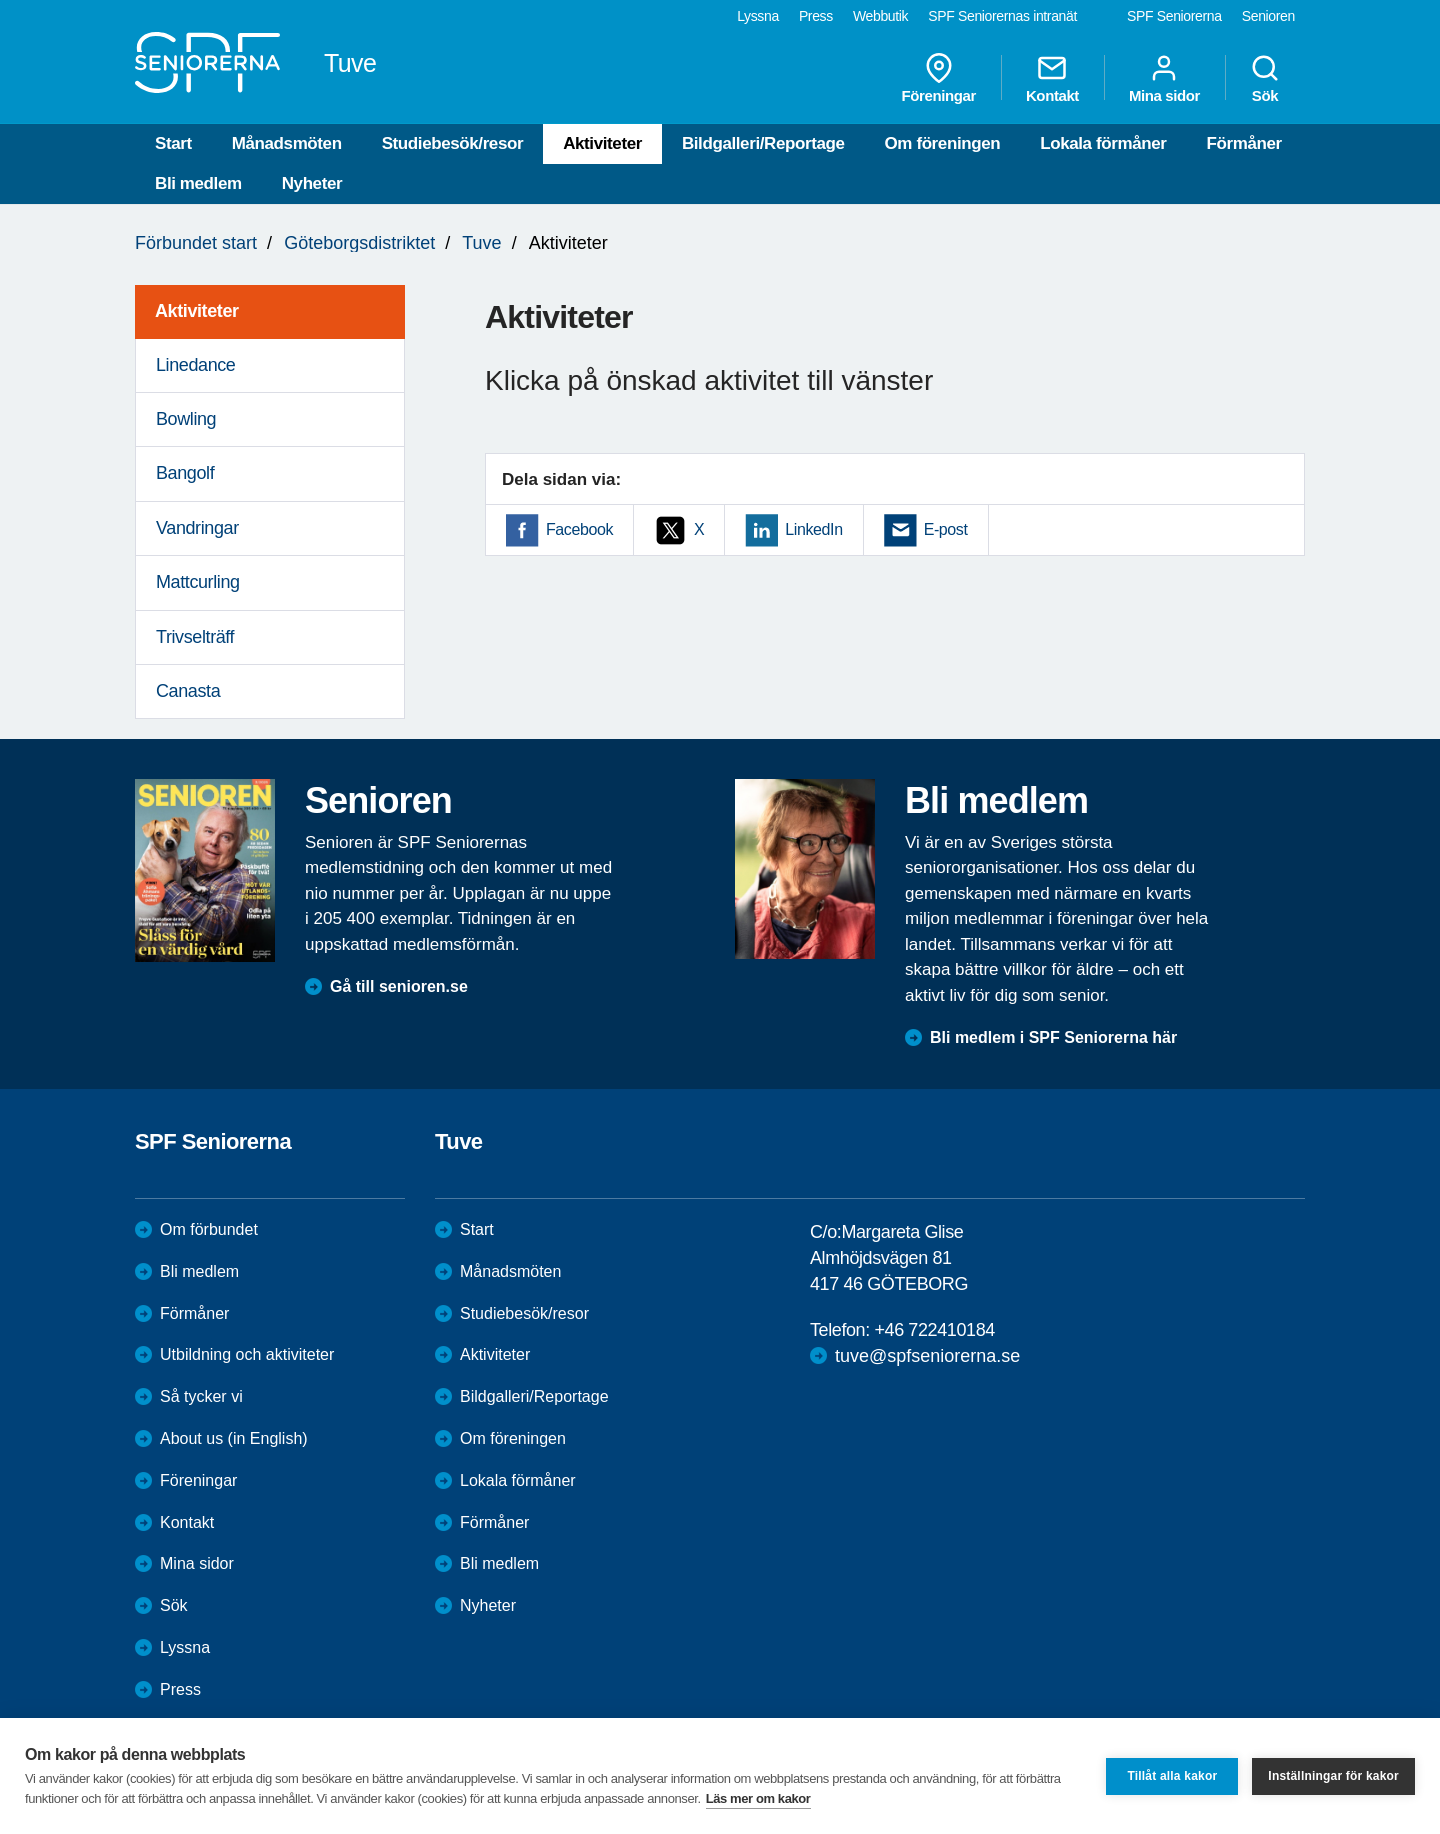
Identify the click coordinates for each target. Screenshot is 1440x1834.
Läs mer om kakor (758, 1798)
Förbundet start (196, 243)
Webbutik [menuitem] (880, 16)
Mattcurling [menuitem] (198, 582)
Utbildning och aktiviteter (247, 1354)
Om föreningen (943, 143)
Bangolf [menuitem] (185, 473)
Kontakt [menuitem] (1052, 78)
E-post (946, 529)
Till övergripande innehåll (0, 0)
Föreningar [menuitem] (939, 78)
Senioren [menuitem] (1268, 16)
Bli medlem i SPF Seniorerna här (1053, 1037)
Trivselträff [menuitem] (195, 637)
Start (173, 143)
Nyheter (312, 183)
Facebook (579, 529)
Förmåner (1243, 143)
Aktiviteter (602, 143)
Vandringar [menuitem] (197, 528)
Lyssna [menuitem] (758, 16)
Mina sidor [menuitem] (1164, 78)
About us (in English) (234, 1438)
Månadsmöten (287, 143)
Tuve (481, 243)
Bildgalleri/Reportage (763, 143)
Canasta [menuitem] (188, 691)
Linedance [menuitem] (195, 365)
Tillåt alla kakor (1172, 1776)
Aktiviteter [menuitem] (197, 311)
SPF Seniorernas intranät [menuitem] (1002, 16)
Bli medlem (198, 183)
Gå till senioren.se (399, 986)
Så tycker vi (201, 1396)
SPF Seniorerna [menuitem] (1174, 16)
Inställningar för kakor (1333, 1776)
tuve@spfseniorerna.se (927, 1356)
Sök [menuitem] (1265, 78)
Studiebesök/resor (453, 143)
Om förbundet (209, 1229)
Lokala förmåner (1103, 143)
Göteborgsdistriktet (359, 243)
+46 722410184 (934, 1330)
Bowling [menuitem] (186, 419)
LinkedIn (813, 529)
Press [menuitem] (816, 16)
